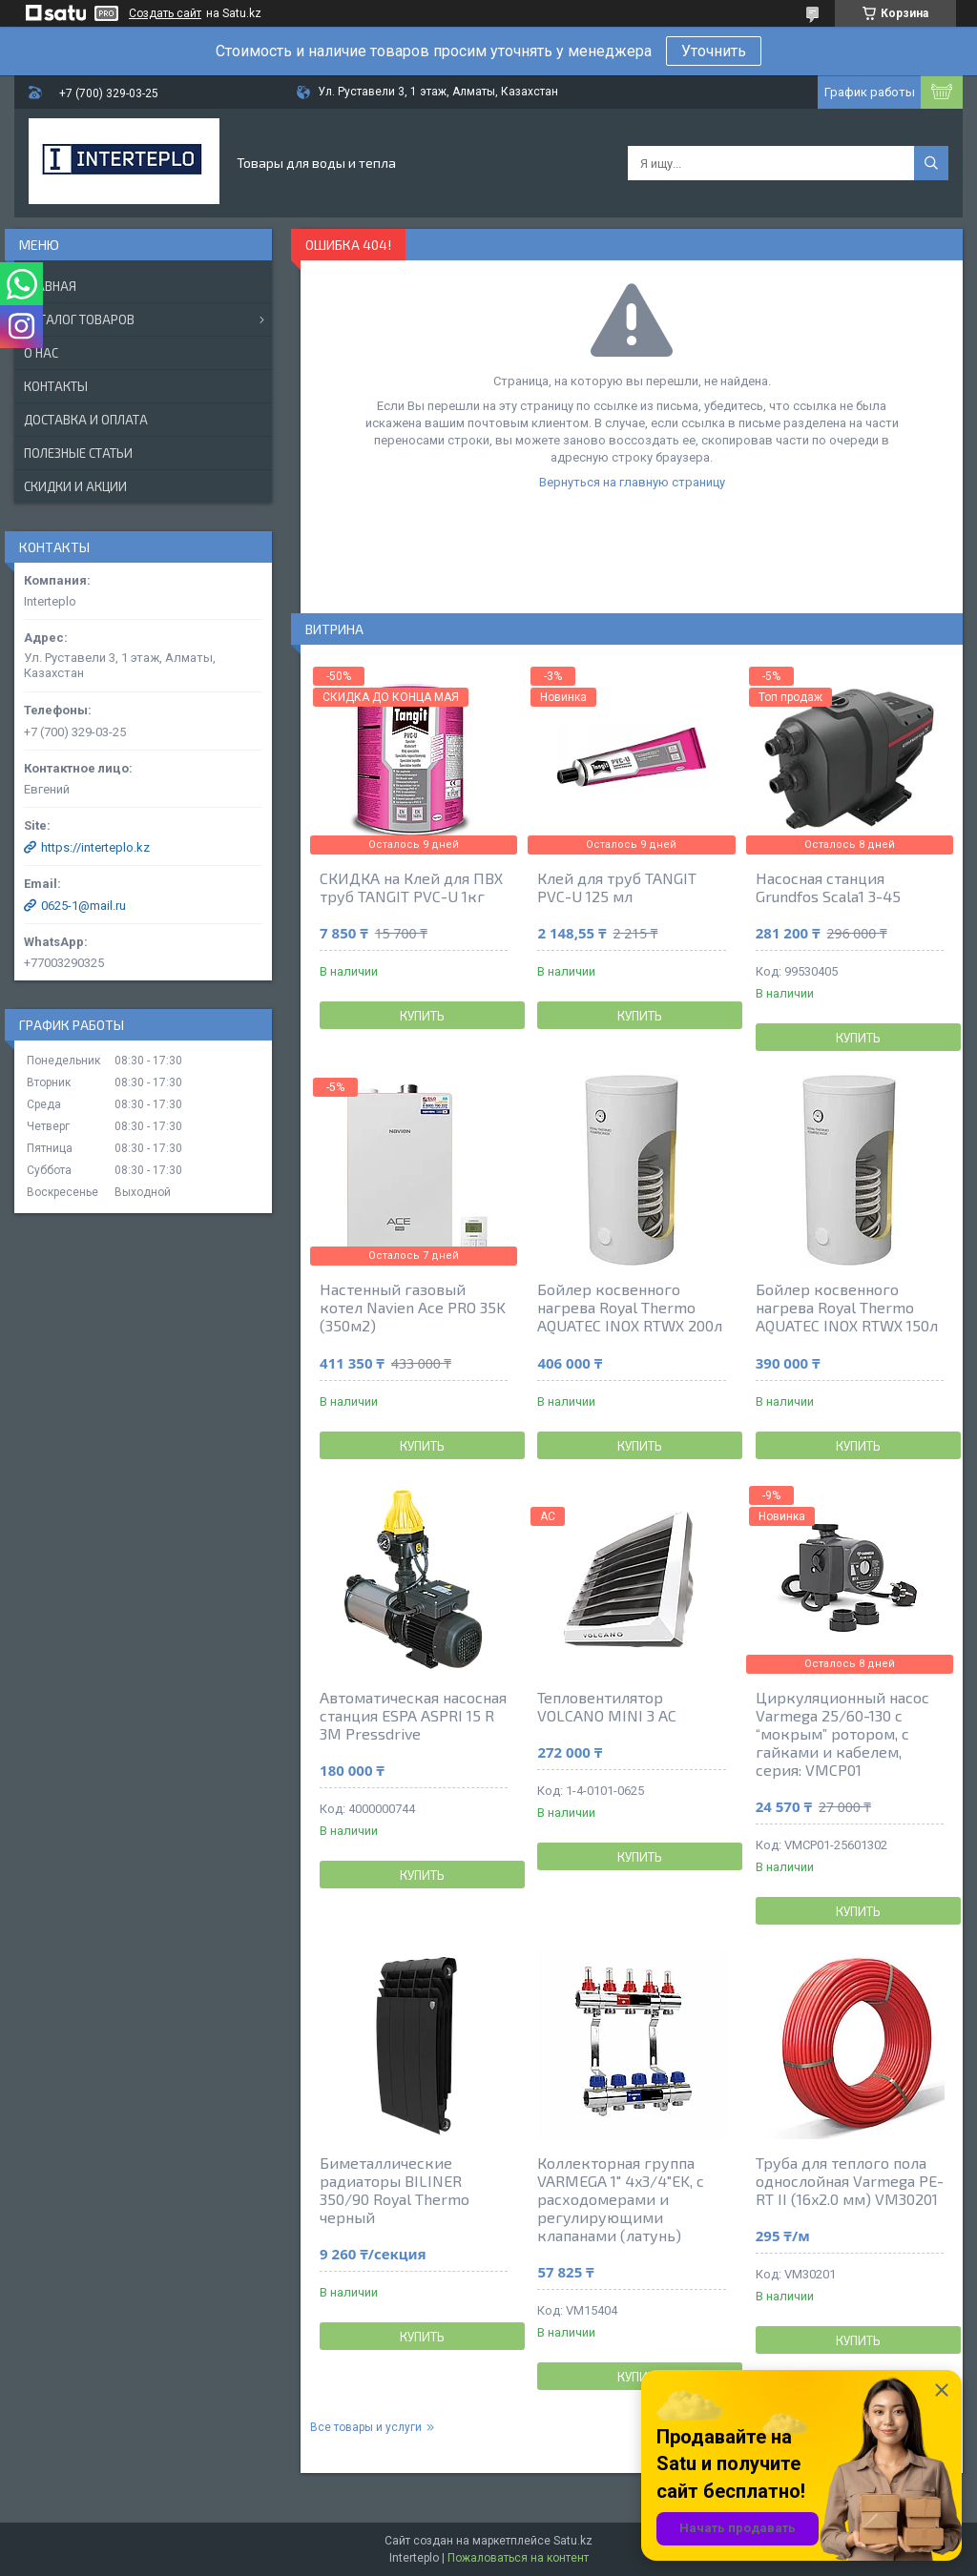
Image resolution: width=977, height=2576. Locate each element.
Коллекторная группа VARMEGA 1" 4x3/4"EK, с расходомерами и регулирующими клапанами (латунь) (620, 2199)
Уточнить (713, 51)
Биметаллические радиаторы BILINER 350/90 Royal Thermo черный (394, 2190)
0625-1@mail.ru (83, 905)
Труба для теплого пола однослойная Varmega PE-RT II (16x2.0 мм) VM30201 (850, 2181)
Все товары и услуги (366, 2427)
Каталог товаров (79, 319)
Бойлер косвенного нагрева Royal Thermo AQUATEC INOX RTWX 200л (629, 1307)
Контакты (56, 386)
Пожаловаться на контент (518, 2558)
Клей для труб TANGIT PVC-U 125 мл (616, 887)
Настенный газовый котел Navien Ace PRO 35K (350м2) (413, 1307)
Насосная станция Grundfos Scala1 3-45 (828, 887)
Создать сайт (165, 13)
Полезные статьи (78, 453)
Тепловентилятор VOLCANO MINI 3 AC (606, 1706)
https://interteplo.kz (95, 847)
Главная (50, 286)
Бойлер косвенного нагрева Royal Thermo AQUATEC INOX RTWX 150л (847, 1307)
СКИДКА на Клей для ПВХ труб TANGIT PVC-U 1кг (411, 887)
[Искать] (931, 163)
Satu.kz (572, 2540)
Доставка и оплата (86, 419)
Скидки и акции (75, 486)
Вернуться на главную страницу (632, 482)
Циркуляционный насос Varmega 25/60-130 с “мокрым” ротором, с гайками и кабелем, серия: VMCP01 (842, 1733)
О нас (41, 353)
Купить (422, 1015)
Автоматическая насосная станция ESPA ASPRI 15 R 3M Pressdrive (413, 1715)
